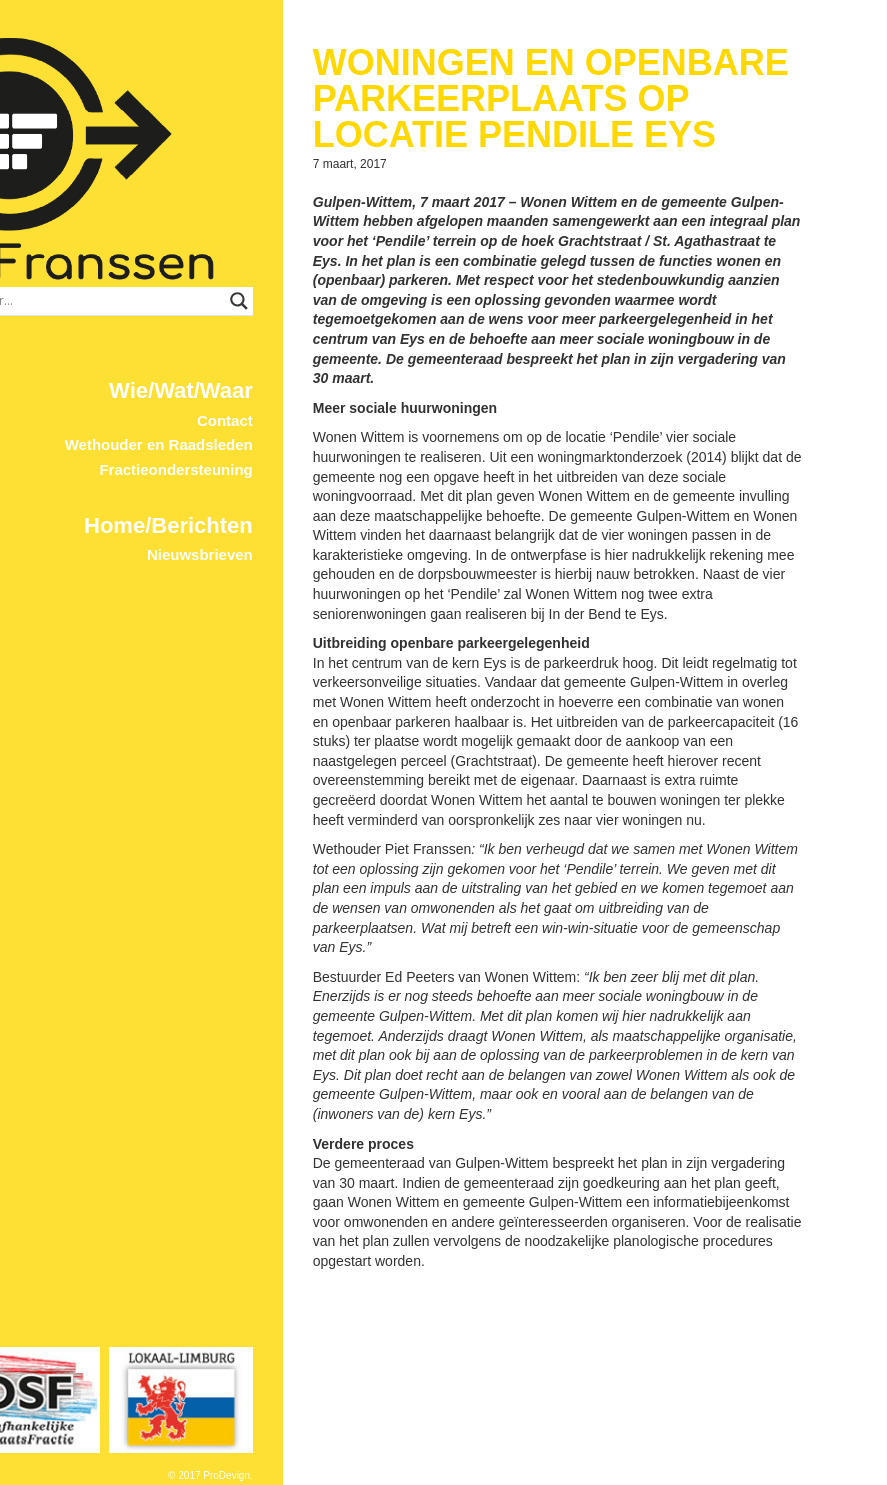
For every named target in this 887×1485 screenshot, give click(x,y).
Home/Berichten (293, 457)
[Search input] (277, 233)
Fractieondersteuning (301, 401)
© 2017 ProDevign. (335, 1475)
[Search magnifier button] (372, 233)
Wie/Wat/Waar (306, 322)
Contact (350, 352)
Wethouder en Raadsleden (284, 376)
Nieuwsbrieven (325, 486)
